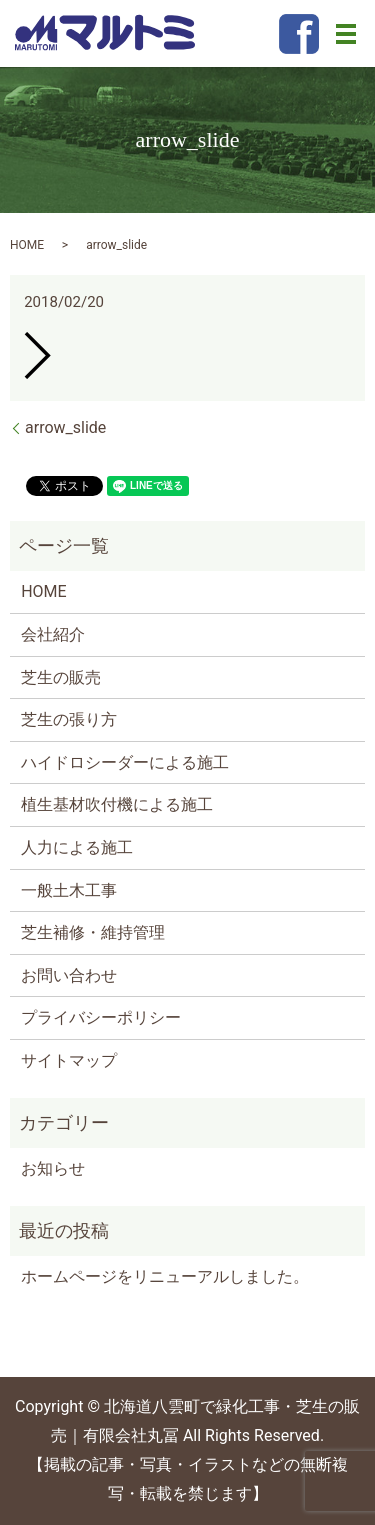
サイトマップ (69, 1060)
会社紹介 (53, 634)
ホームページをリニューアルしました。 (165, 1276)
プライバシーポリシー (101, 1017)
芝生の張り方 (69, 719)
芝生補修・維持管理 (93, 932)
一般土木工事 (69, 890)
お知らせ (53, 1168)
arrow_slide (65, 427)
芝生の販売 (61, 677)
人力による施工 (77, 847)
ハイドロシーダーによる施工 (125, 762)
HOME (27, 245)
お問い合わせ (69, 975)
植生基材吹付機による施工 (117, 804)
